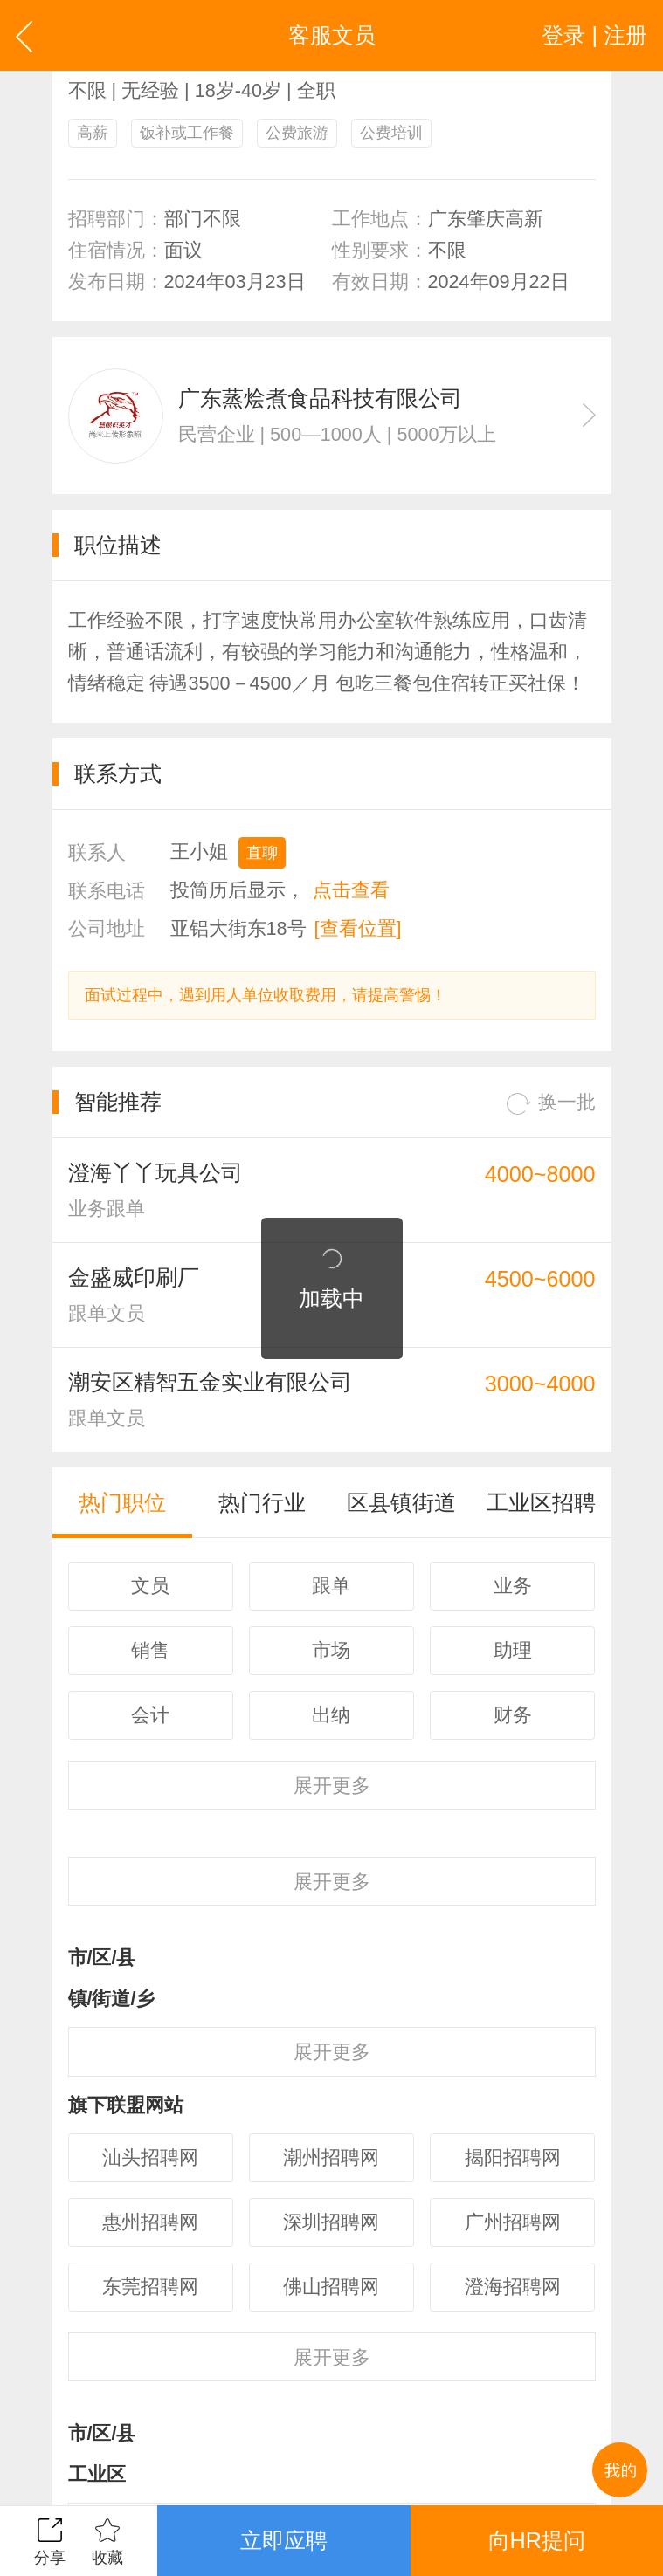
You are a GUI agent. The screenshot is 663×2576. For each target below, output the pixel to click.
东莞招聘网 (150, 2287)
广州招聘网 (513, 2222)
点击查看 (351, 890)
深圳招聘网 (331, 2222)
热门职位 (122, 1502)
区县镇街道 (401, 1502)
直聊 (262, 853)
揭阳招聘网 (513, 2157)
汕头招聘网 (150, 2157)
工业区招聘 (541, 1502)
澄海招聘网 (513, 2287)
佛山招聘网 (331, 2287)
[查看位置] (358, 928)
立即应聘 (284, 2540)
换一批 (551, 1103)
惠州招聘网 (150, 2222)
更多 (332, 1785)
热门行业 (262, 1502)
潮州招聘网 (331, 2157)
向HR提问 (536, 2540)
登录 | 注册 (594, 35)
